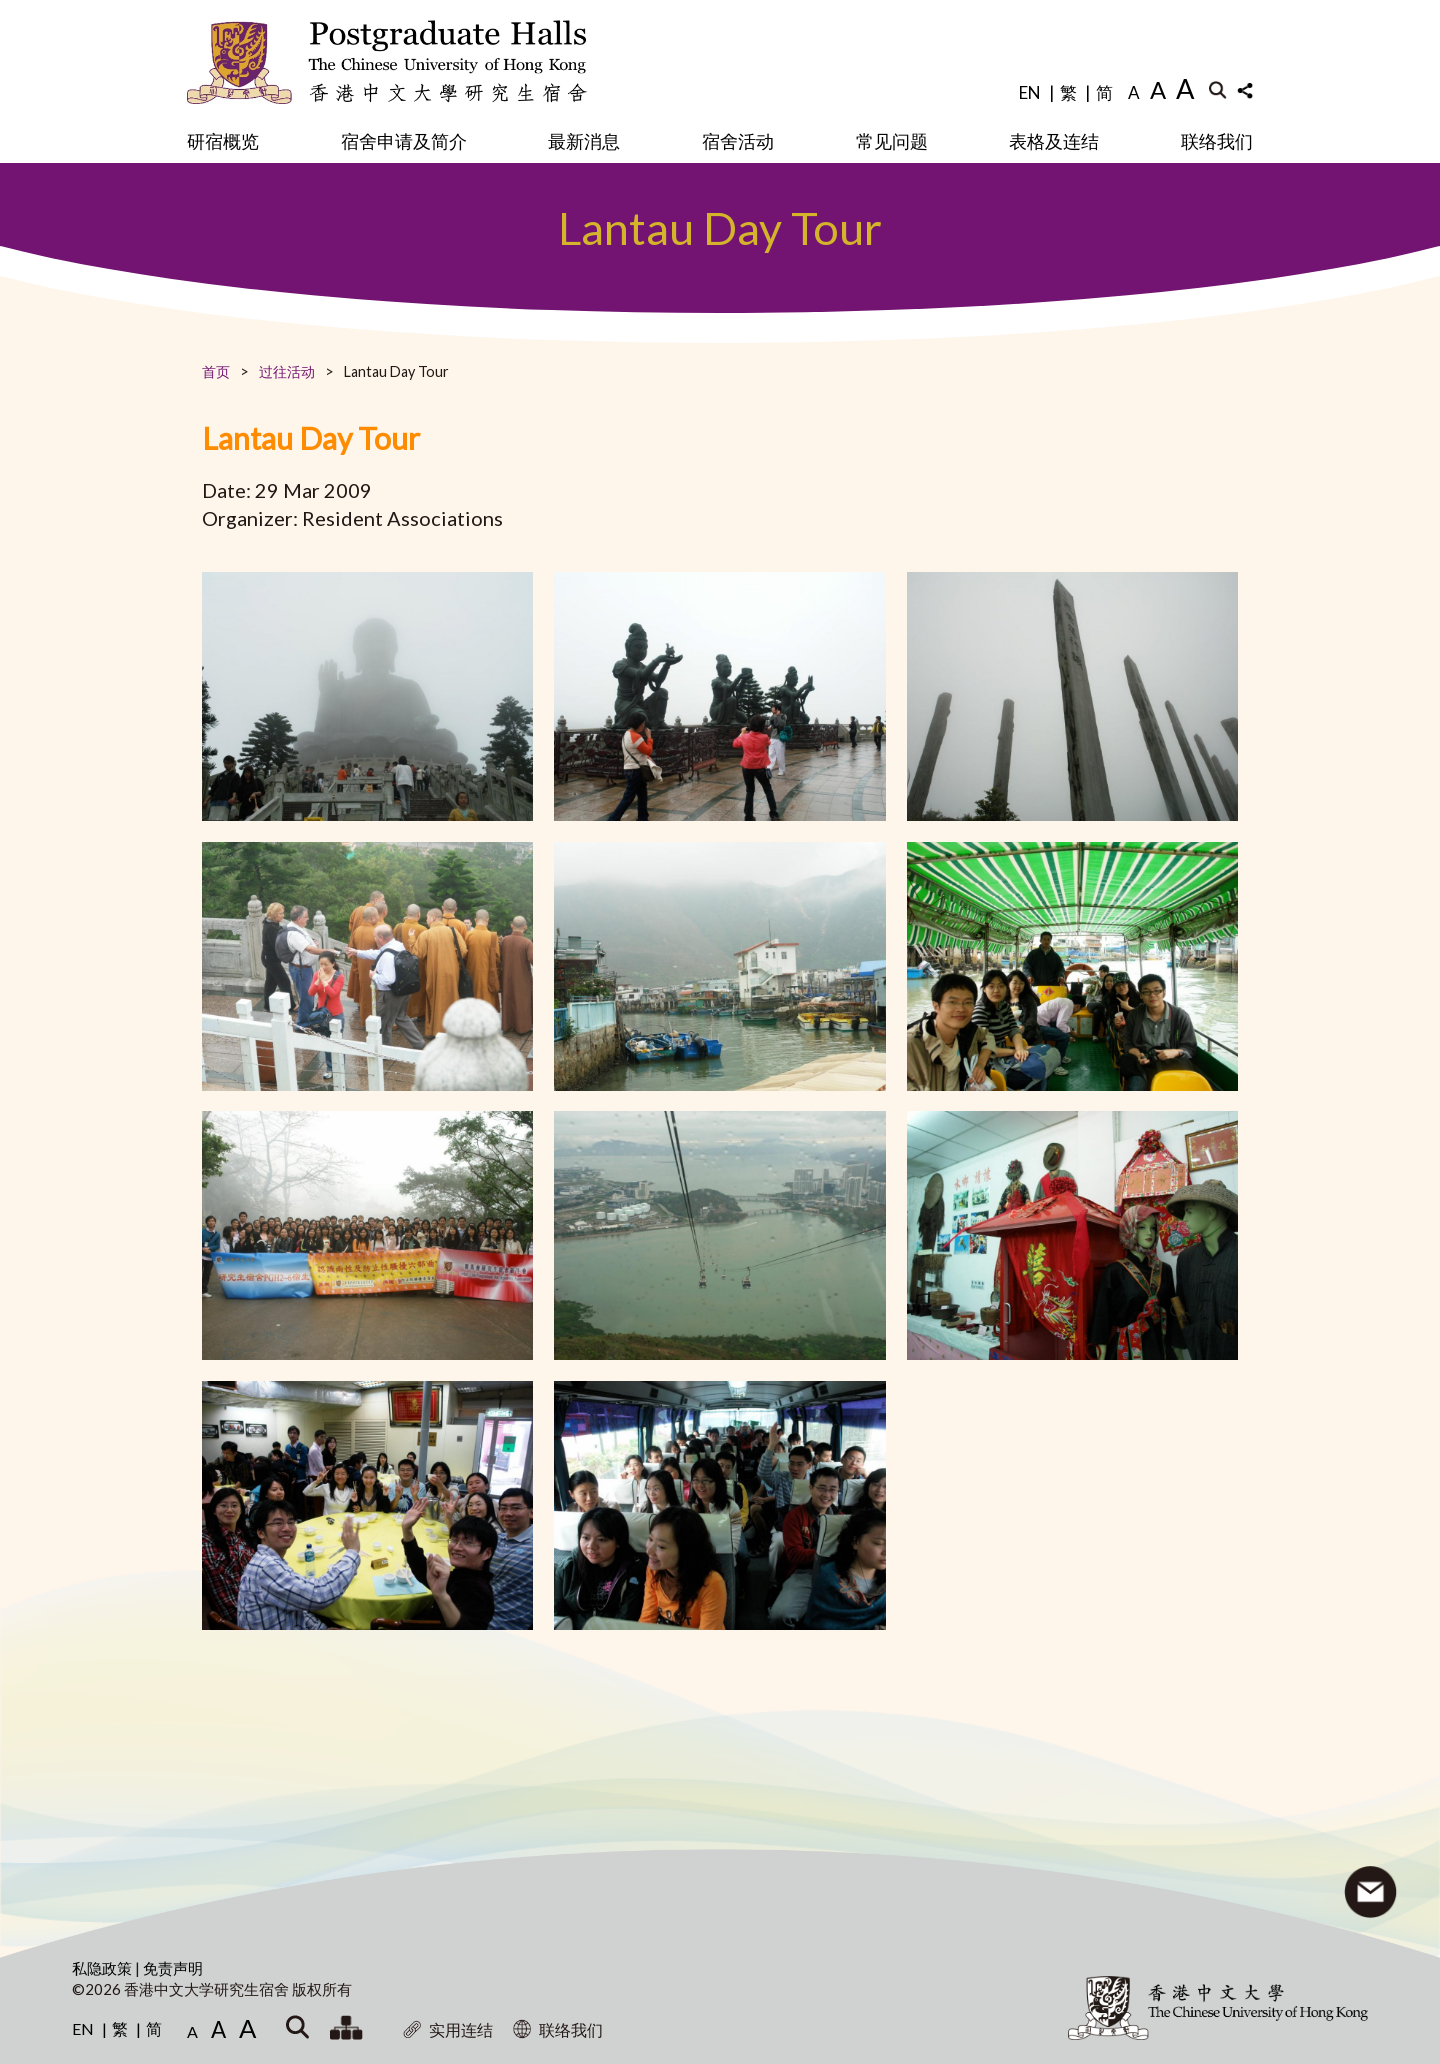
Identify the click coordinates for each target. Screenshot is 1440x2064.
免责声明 (173, 1968)
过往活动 (287, 371)
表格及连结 (1054, 141)
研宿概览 (223, 141)
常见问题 (892, 141)
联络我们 (1217, 141)
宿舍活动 (738, 141)
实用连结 (448, 2029)
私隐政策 (103, 1968)
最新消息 (584, 141)
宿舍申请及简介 (404, 141)
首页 (216, 371)
